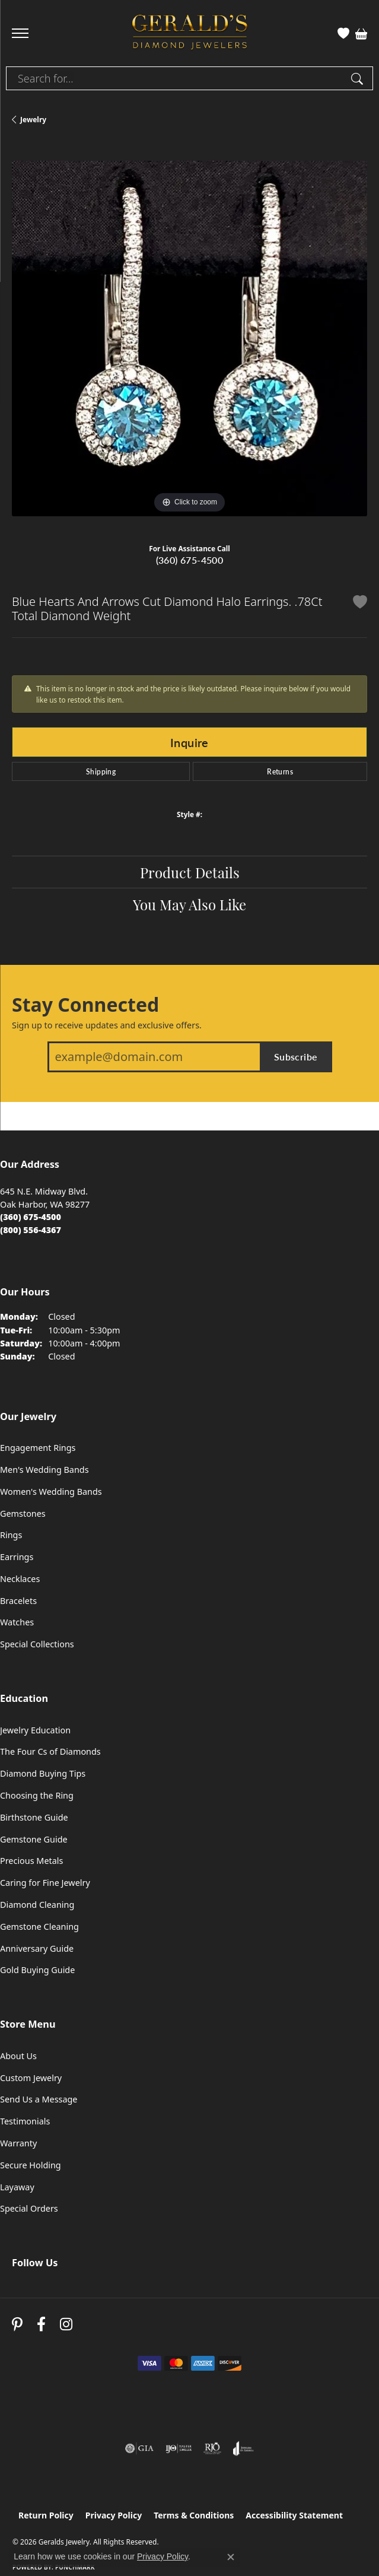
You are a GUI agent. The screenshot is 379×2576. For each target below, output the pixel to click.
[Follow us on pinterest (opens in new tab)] (17, 2324)
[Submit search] (358, 78)
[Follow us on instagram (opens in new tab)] (66, 2324)
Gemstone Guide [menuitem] (34, 1839)
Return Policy (46, 2515)
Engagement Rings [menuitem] (38, 1447)
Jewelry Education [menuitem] (35, 1730)
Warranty (18, 2143)
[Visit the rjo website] (212, 2448)
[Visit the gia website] (139, 2448)
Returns (280, 771)
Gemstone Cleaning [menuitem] (39, 1926)
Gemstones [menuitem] (23, 1513)
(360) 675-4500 (190, 560)
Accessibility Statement (294, 2515)
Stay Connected (85, 1004)
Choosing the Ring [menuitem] (37, 1795)
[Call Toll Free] (30, 1229)
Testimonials (25, 2121)
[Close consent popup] (230, 2557)
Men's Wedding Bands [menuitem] (44, 1469)
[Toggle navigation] (20, 33)
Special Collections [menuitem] (37, 1644)
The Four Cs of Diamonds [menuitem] (50, 1751)
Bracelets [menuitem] (18, 1600)
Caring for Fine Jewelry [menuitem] (45, 1882)
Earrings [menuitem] (16, 1556)
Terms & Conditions (194, 2515)
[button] (343, 33)
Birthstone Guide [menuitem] (34, 1817)
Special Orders (29, 2208)
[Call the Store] (30, 1216)
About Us (18, 2056)
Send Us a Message (38, 2099)
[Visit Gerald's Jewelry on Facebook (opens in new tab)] (41, 2324)
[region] (189, 338)
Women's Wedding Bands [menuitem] (51, 1491)
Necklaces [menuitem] (20, 1578)
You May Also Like (189, 904)
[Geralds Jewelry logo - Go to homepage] (189, 33)
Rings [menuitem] (11, 1534)
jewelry (33, 120)
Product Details (190, 872)
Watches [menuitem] (17, 1622)
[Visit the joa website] (243, 2448)
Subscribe (296, 1056)
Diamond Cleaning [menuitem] (37, 1904)
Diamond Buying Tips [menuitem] (42, 1773)
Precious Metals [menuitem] (31, 1860)
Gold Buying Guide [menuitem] (37, 1969)
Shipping (101, 771)
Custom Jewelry (31, 2077)
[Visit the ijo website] (178, 2448)
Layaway (17, 2187)
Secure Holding (30, 2165)
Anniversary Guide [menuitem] (37, 1948)
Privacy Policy (113, 2515)
